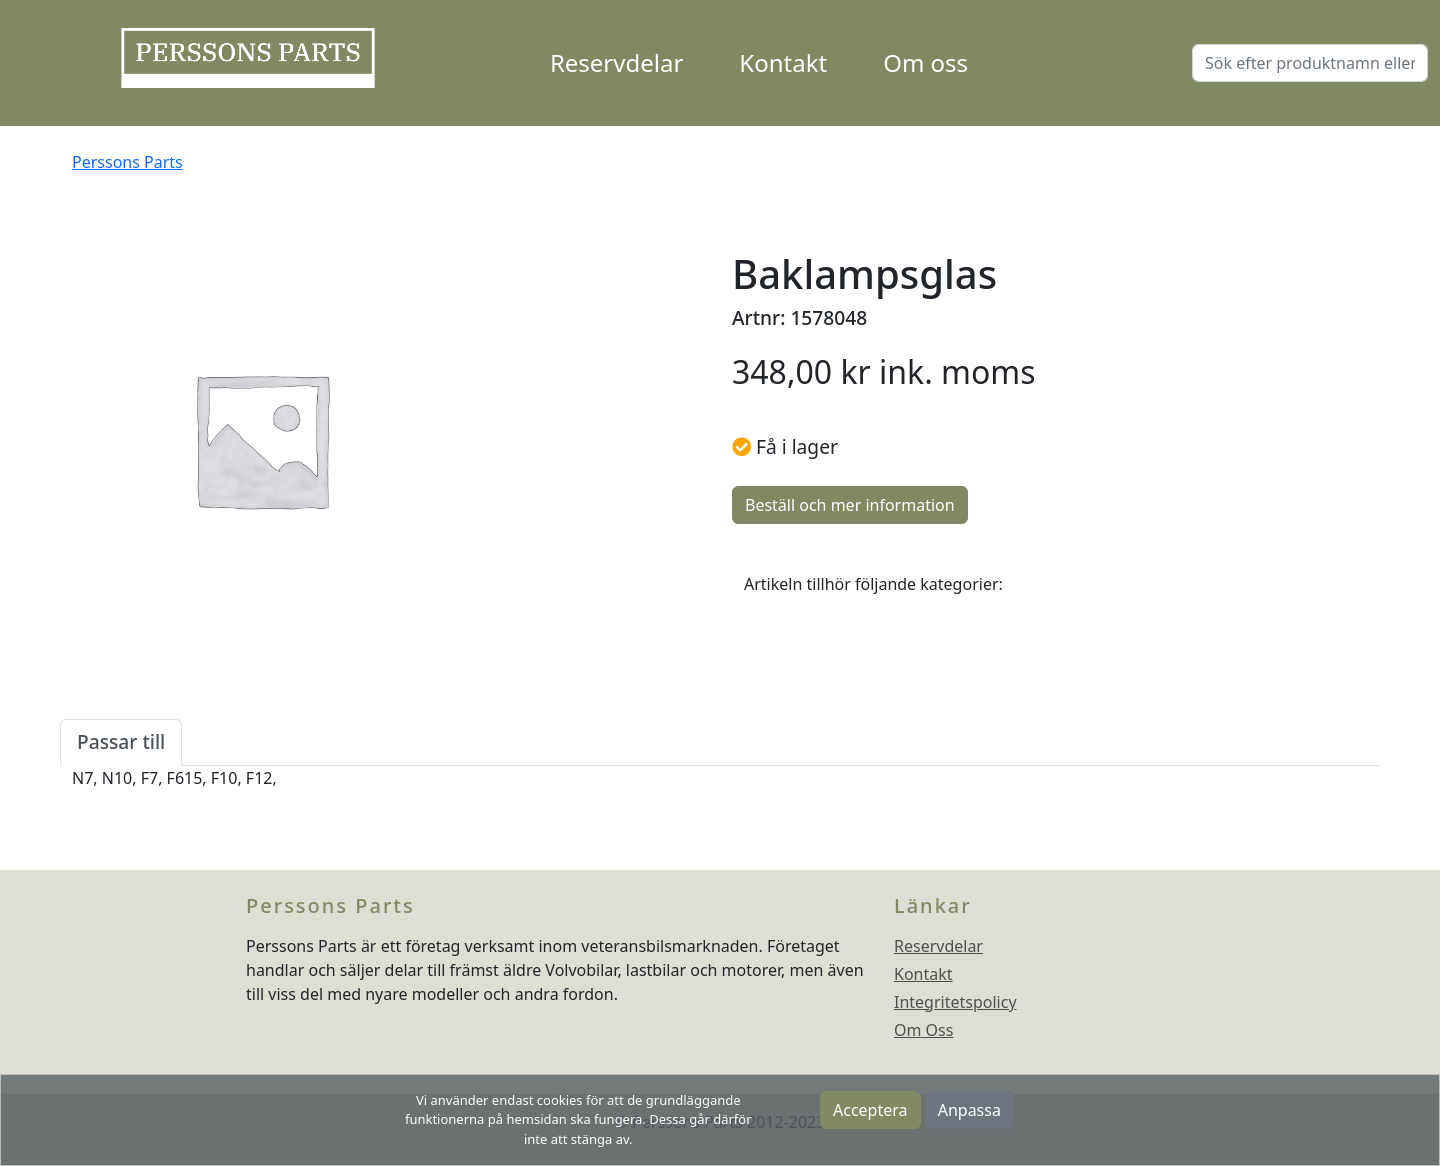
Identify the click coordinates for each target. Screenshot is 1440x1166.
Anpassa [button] (969, 1110)
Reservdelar (616, 62)
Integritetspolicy (955, 1002)
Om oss (925, 62)
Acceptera (870, 1110)
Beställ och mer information (850, 505)
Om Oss (923, 1030)
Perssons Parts (127, 162)
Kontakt (783, 62)
